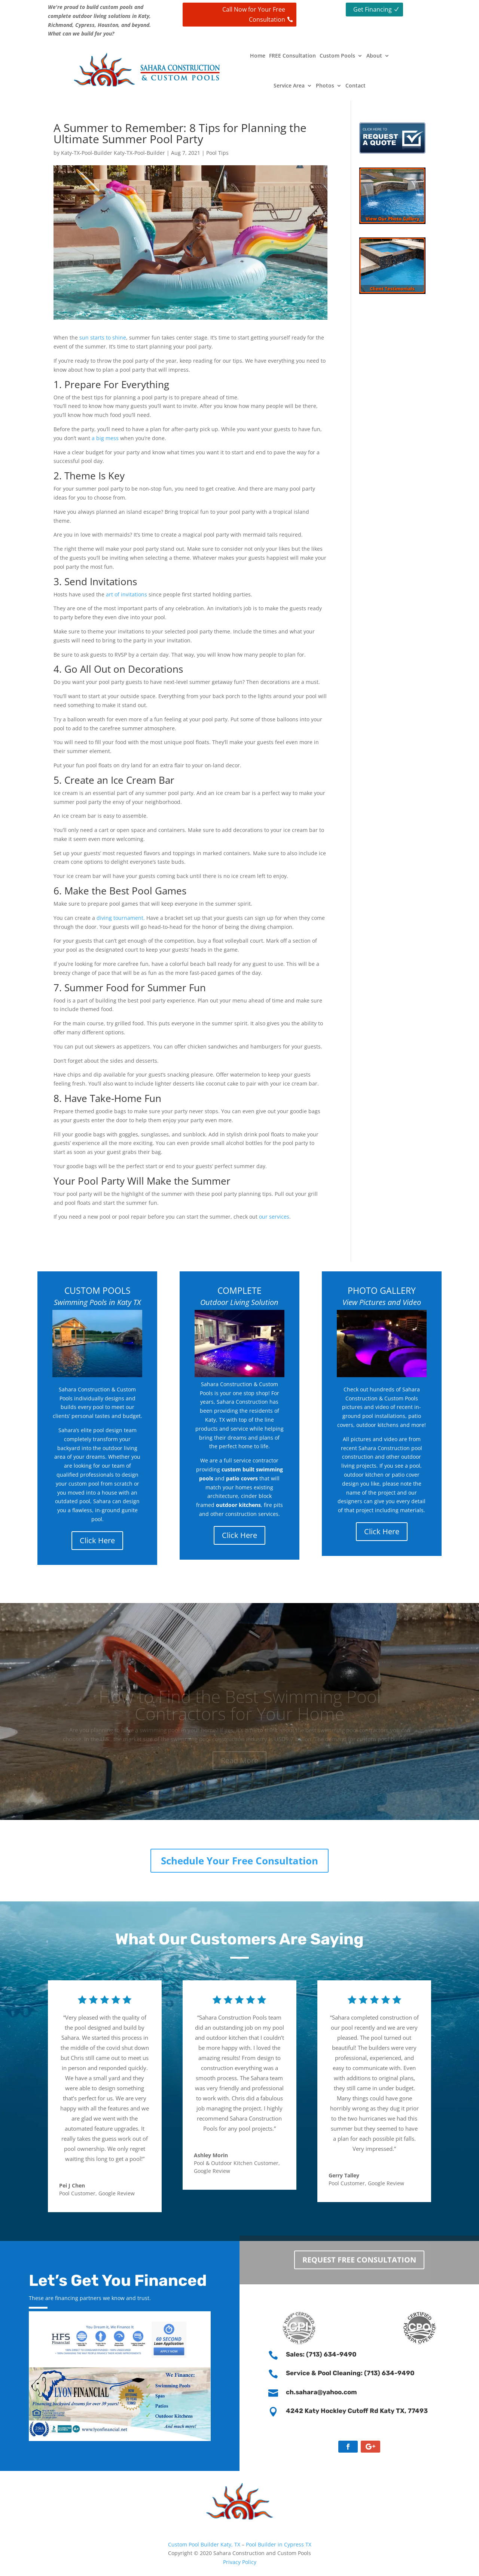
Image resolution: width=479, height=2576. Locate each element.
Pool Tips (217, 152)
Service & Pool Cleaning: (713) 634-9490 (350, 2373)
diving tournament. (121, 917)
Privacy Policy (239, 2562)
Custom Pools (337, 55)
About (374, 55)
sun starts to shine (102, 337)
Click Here (97, 1540)
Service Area (289, 85)
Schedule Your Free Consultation (239, 1860)
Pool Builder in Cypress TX (278, 2544)
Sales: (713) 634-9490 (321, 2354)
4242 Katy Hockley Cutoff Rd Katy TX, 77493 (357, 2410)
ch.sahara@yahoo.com (321, 2392)
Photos (325, 85)
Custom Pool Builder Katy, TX (205, 2544)
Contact (355, 85)
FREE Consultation (292, 55)
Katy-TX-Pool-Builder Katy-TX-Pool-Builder (113, 152)
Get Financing (372, 9)
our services (274, 1216)
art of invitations (126, 594)
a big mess (105, 438)
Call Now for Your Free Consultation (253, 14)
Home (257, 55)
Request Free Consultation (359, 2255)
